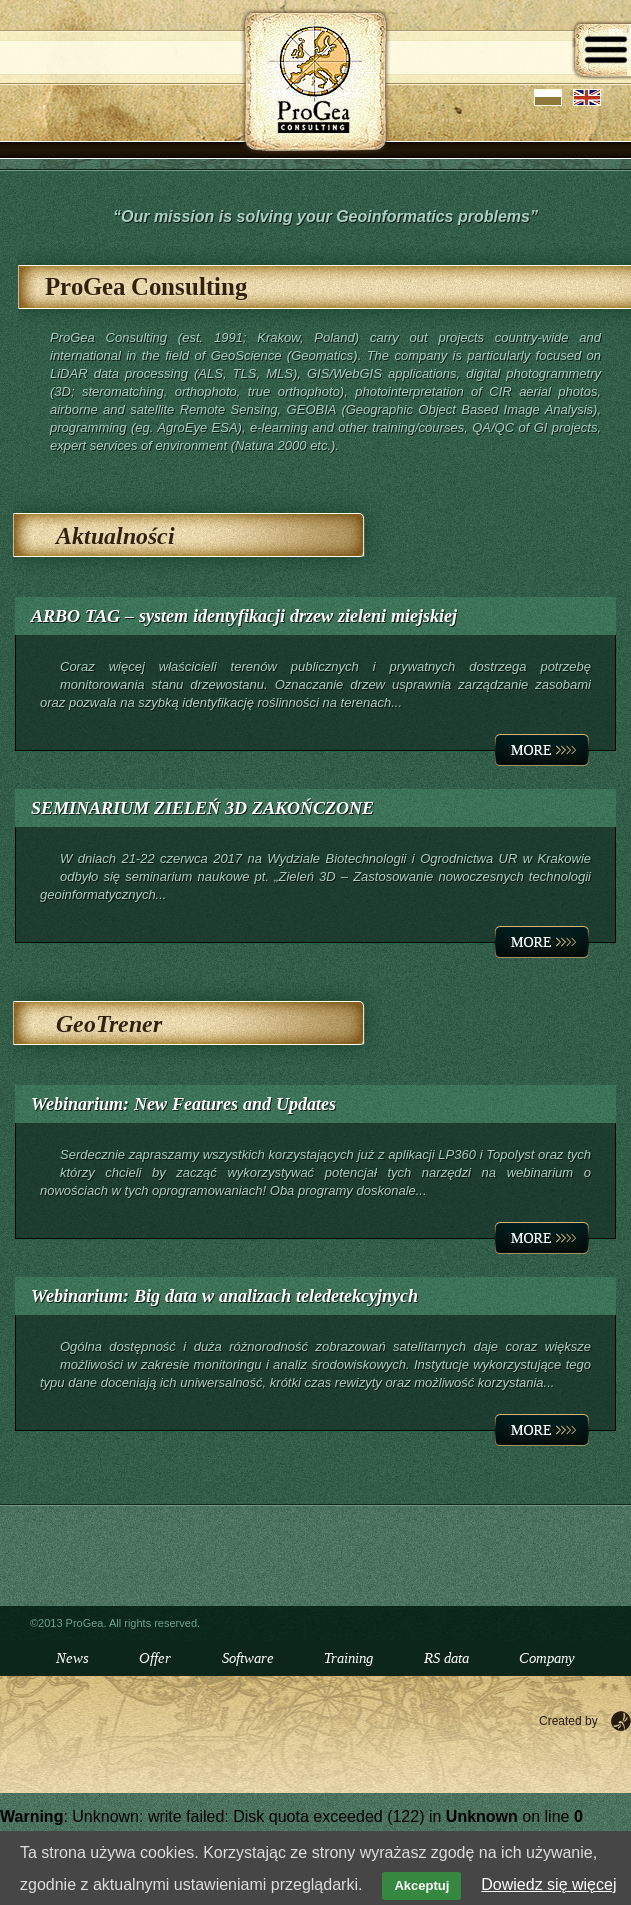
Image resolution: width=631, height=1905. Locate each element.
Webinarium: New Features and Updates (183, 1104)
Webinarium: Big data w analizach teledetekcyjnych (224, 1296)
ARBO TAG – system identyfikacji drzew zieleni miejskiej (244, 616)
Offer (155, 1658)
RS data (446, 1658)
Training (348, 1658)
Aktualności (115, 536)
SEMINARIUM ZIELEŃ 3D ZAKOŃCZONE (202, 808)
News (72, 1658)
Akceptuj (421, 1885)
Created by (568, 1721)
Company (547, 1658)
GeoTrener (109, 1024)
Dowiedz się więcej (548, 1884)
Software (248, 1658)
